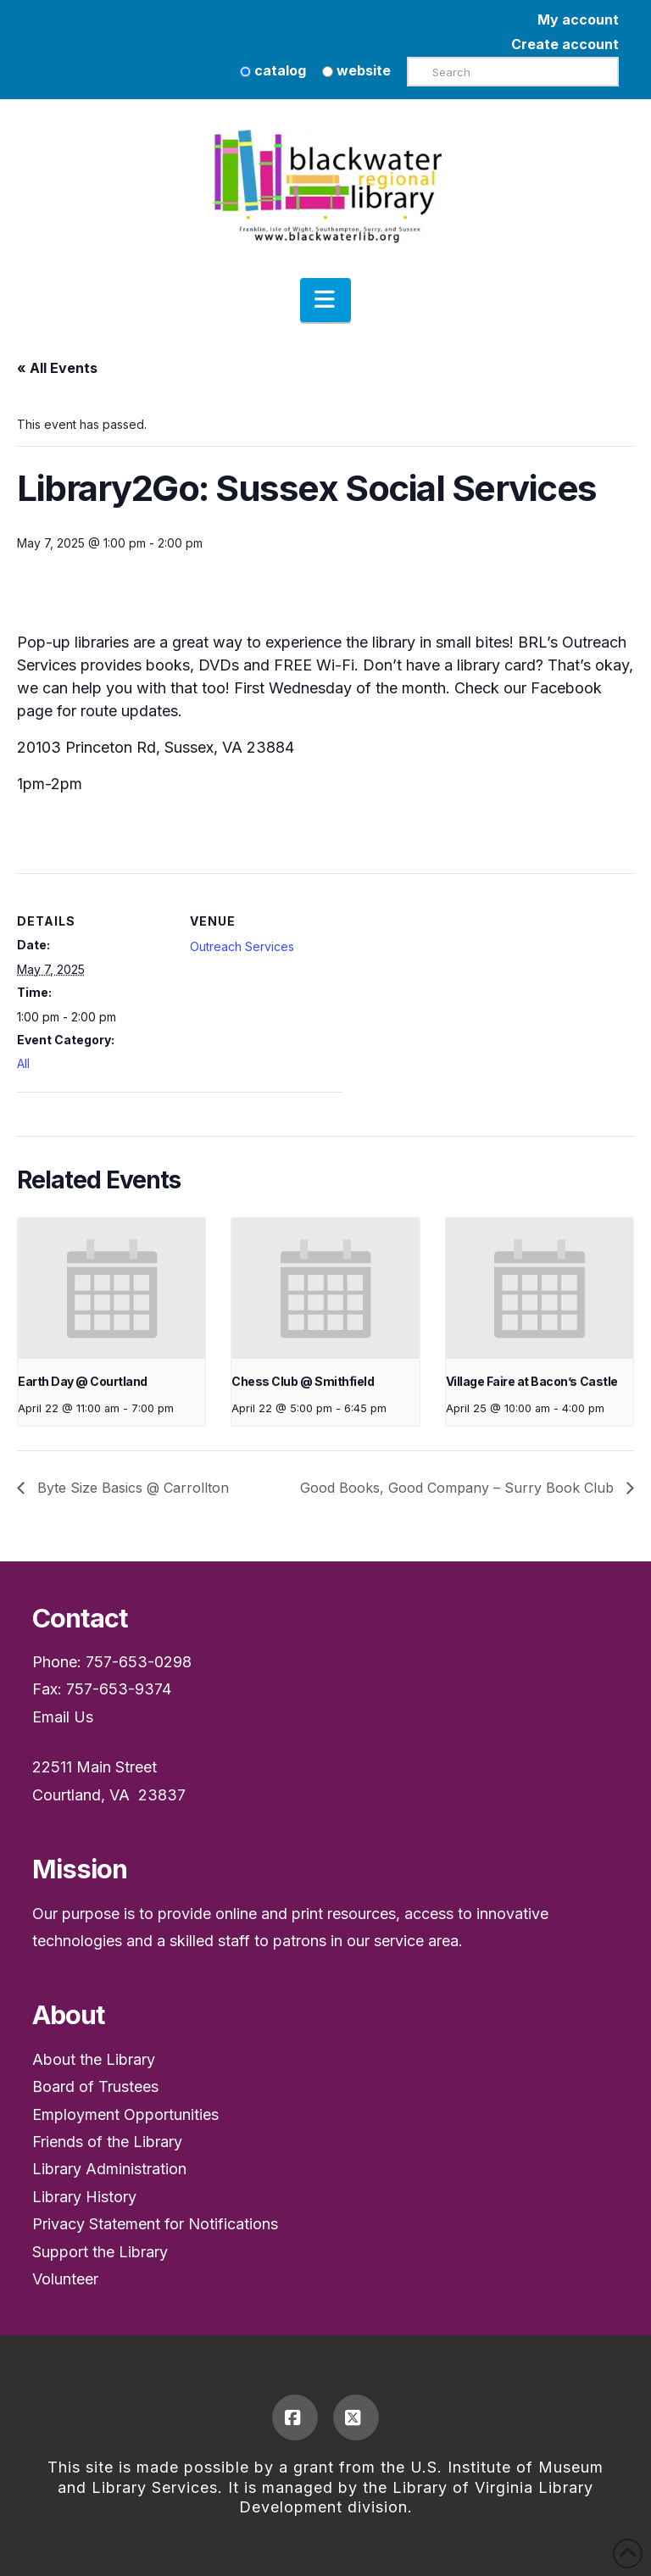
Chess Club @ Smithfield (302, 1381)
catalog (273, 70)
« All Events (57, 367)
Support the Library (100, 2252)
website (356, 70)
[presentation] (111, 1288)
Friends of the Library (107, 2141)
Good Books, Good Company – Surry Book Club (459, 1487)
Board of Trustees (95, 2086)
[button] (325, 300)
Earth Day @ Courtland (82, 1381)
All (23, 1063)
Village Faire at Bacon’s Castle (532, 1381)
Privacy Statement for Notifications (155, 2224)
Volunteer (65, 2279)
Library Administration (109, 2169)
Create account (565, 44)
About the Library (93, 2059)
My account (578, 19)
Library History (84, 2197)
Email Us (62, 1717)
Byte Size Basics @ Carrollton (131, 1487)
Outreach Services (242, 946)
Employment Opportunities (125, 2114)
